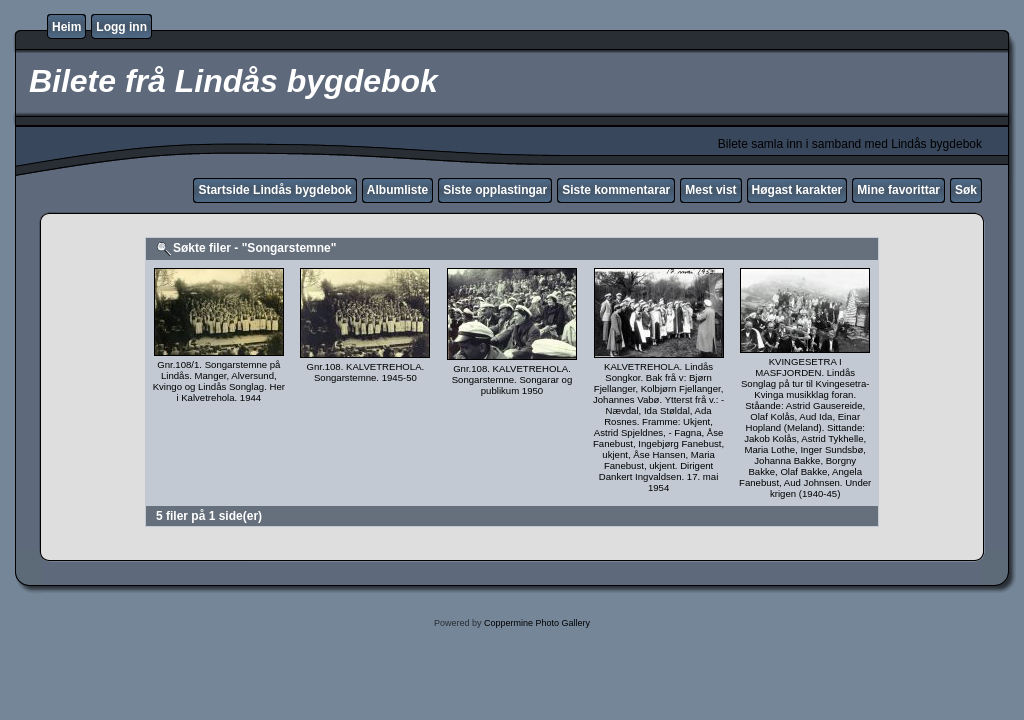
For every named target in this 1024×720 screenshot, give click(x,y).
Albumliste (397, 190)
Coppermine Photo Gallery (537, 623)
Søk (966, 190)
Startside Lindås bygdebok (274, 190)
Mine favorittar (898, 190)
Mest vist (710, 190)
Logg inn (121, 27)
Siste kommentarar (616, 190)
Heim (66, 27)
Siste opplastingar (495, 190)
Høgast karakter (797, 190)
